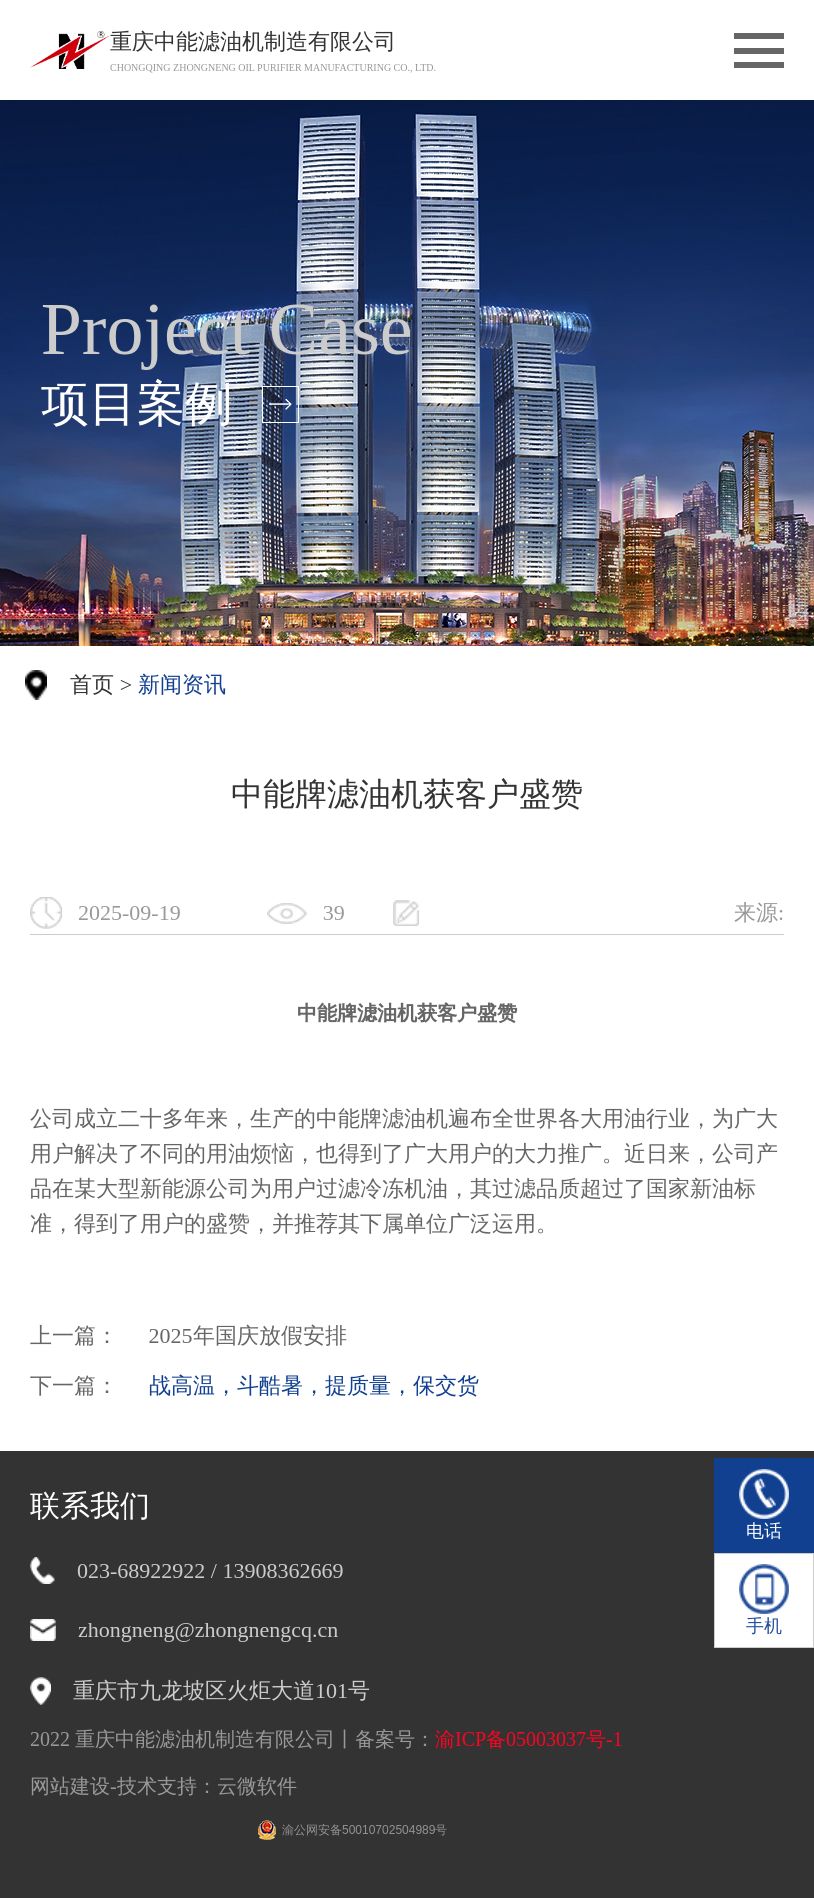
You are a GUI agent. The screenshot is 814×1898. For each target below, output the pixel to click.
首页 (92, 684)
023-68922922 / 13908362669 (210, 1570)
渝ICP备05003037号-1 (529, 1739)
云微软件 (257, 1786)
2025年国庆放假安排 (248, 1335)
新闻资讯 (182, 684)
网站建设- (73, 1786)
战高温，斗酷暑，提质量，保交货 (314, 1385)
